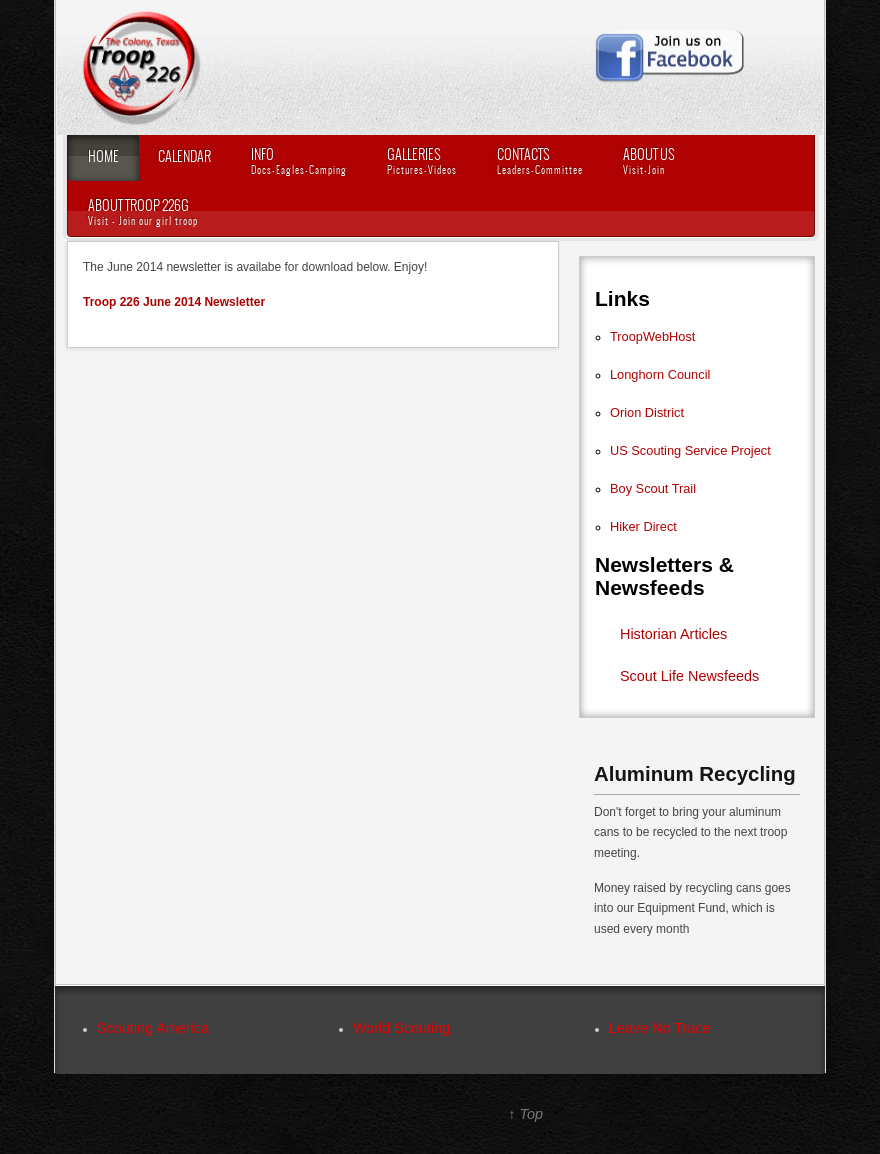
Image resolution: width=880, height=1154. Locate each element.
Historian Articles (673, 634)
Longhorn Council (660, 374)
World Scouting (401, 1028)
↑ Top (525, 1114)
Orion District (647, 412)
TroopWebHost (652, 336)
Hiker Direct (643, 526)
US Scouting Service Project (690, 450)
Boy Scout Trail (653, 488)
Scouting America (153, 1028)
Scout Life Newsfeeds (689, 676)
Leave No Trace (660, 1028)
